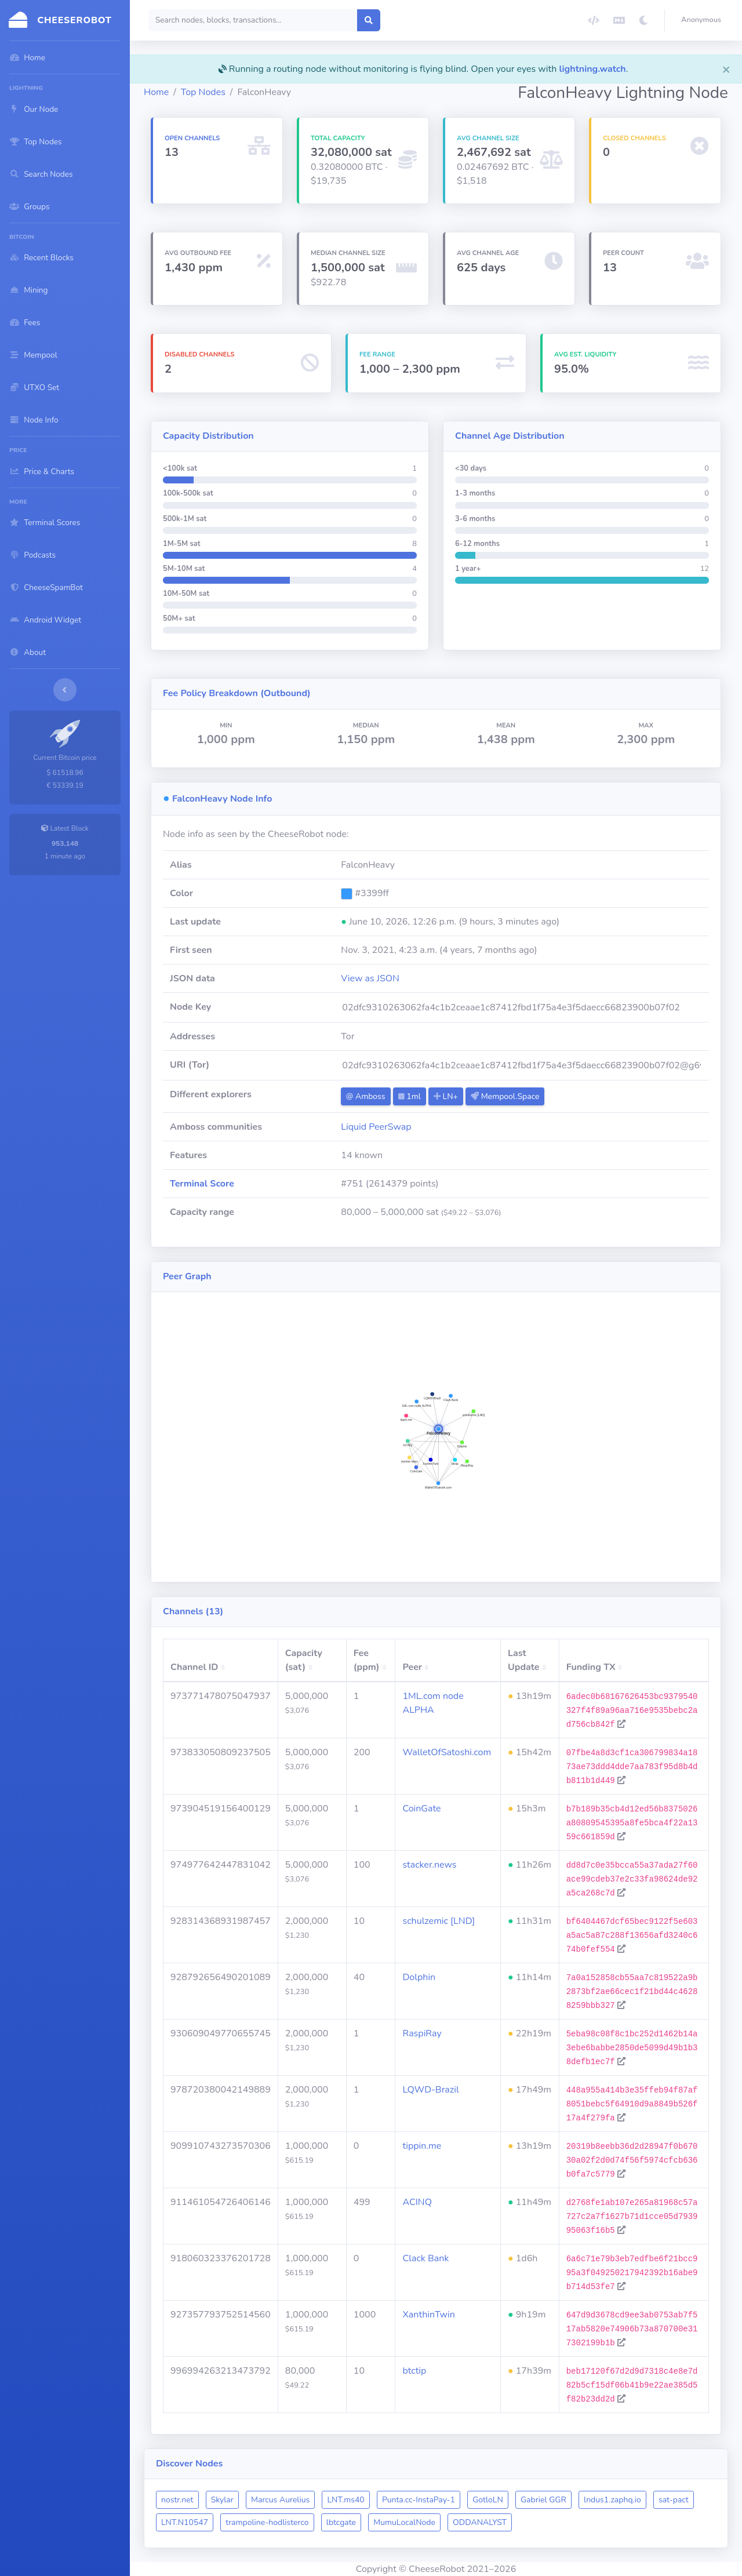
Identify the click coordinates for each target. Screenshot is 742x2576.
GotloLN (487, 2499)
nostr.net (177, 2499)
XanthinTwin (428, 2314)
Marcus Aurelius (280, 2499)
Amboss (365, 1096)
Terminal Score (202, 1183)
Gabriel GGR (543, 2499)
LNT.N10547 (184, 2522)
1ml (409, 1096)
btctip (414, 2370)
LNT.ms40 (345, 2499)
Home (156, 92)
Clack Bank (425, 2258)
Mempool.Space (505, 1096)
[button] (703, 20)
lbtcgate (341, 2522)
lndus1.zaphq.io (612, 2499)
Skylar (222, 2499)
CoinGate (421, 1808)
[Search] (253, 20)
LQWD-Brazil (430, 2089)
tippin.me (421, 2146)
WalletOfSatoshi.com (446, 1752)
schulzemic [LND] (438, 1921)
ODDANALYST (480, 2522)
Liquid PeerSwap (376, 1126)
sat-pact (674, 2499)
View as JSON (370, 978)
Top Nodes (203, 92)
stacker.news (429, 1864)
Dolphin (418, 1977)
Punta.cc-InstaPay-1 (418, 2499)
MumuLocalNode (404, 2522)
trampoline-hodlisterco (266, 2522)
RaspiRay (421, 2033)
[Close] (726, 69)
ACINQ (416, 2202)
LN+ (446, 1096)
